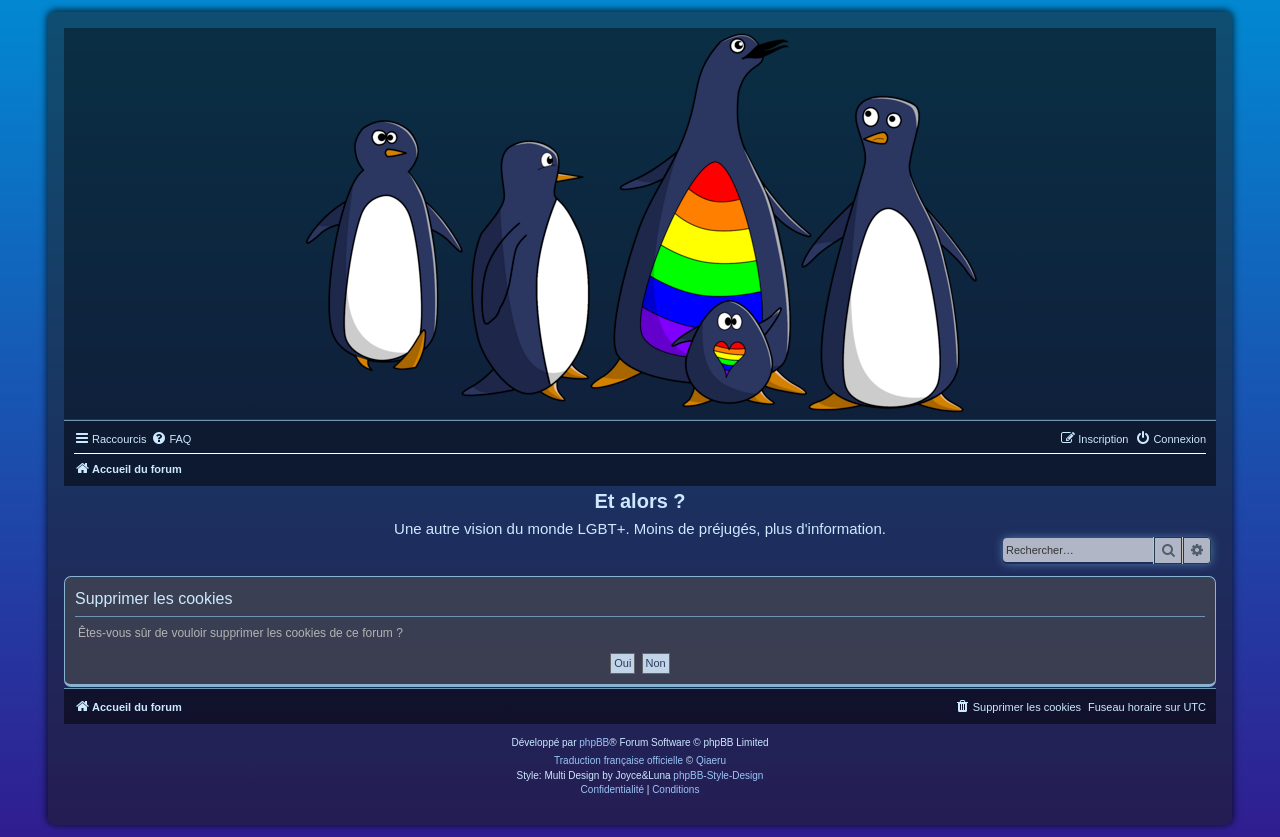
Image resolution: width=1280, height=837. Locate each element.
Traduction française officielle (618, 760)
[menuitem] (171, 439)
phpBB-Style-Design (718, 775)
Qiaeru (711, 760)
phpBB (594, 742)
